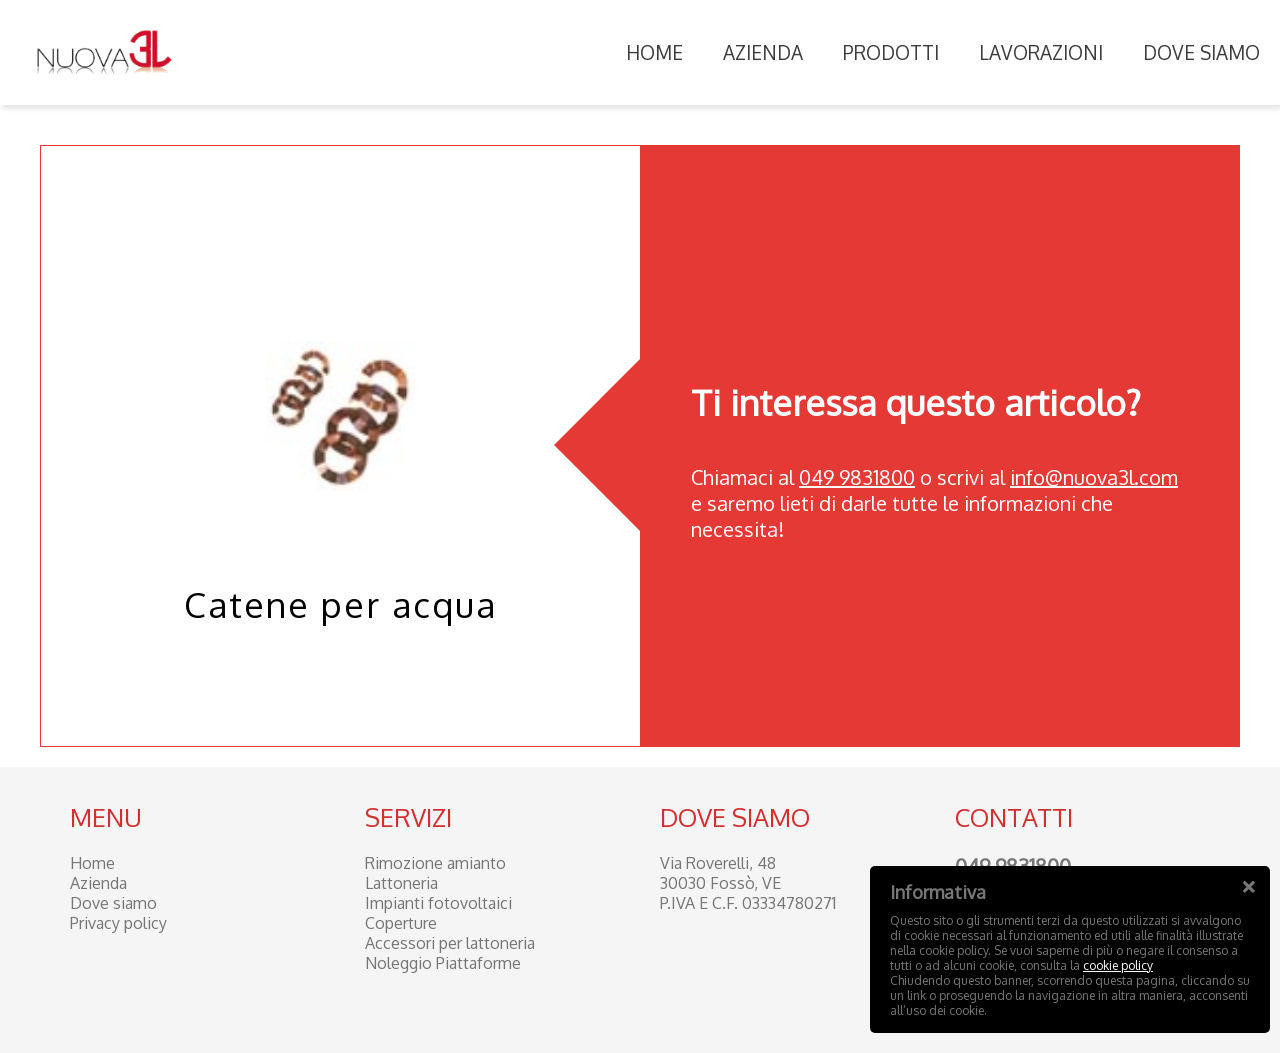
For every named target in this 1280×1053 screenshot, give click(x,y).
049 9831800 (857, 477)
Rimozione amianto (435, 863)
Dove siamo (1201, 52)
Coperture (401, 923)
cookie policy (1118, 965)
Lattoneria (401, 883)
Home (654, 52)
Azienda (763, 52)
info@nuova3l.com (1094, 477)
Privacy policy (118, 923)
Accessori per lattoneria (450, 943)
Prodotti (891, 52)
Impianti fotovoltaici (438, 903)
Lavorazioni (1041, 52)
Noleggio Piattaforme (443, 963)
